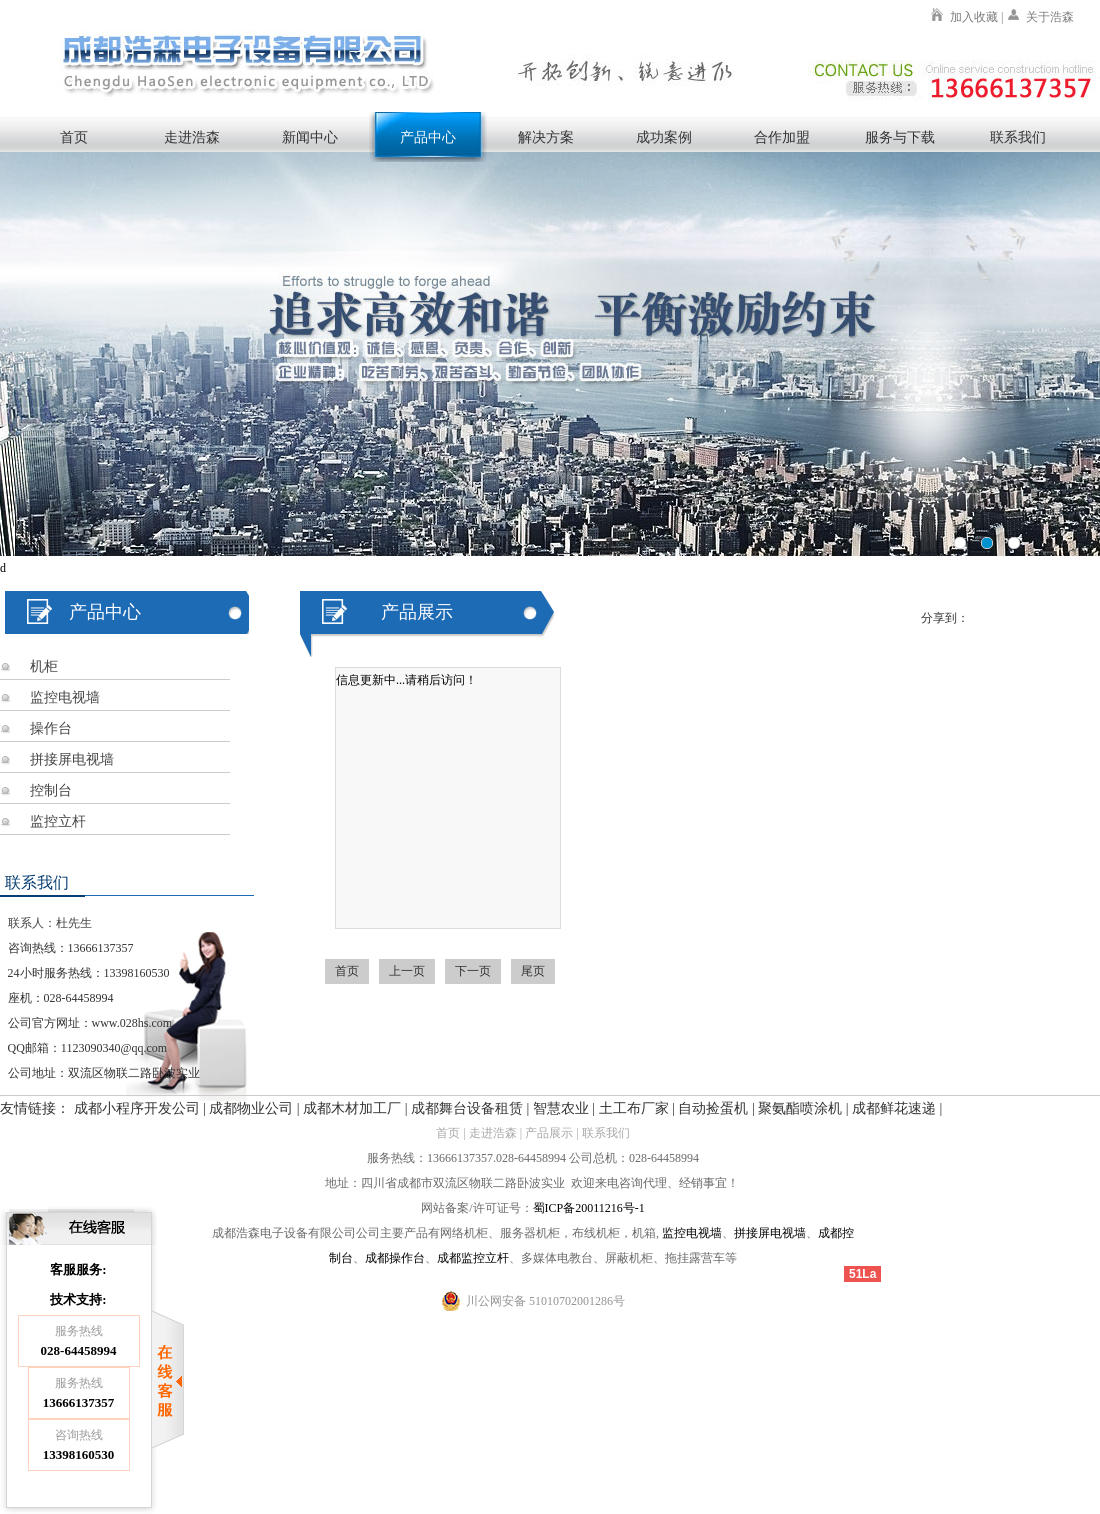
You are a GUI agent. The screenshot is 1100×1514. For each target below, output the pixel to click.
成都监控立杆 (473, 1258)
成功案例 (664, 137)
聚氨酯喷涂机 (800, 1108)
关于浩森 (1050, 17)
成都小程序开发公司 (137, 1108)
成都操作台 (395, 1258)
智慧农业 (561, 1108)
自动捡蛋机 (713, 1108)
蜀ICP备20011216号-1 (589, 1208)
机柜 (44, 666)
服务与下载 (900, 137)
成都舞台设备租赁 (467, 1108)
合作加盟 (782, 137)
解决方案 (546, 137)
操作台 (51, 728)
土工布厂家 (634, 1108)
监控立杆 (58, 821)
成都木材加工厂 (352, 1108)
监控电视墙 (65, 697)
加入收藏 (974, 17)
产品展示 (549, 1133)
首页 (74, 137)
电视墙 (704, 1233)
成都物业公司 (251, 1108)
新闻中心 (310, 137)
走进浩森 (192, 137)
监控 (674, 1233)
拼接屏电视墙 (72, 759)
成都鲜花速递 (894, 1108)
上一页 (407, 971)
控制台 (51, 790)
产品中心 (428, 137)
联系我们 (1018, 137)
